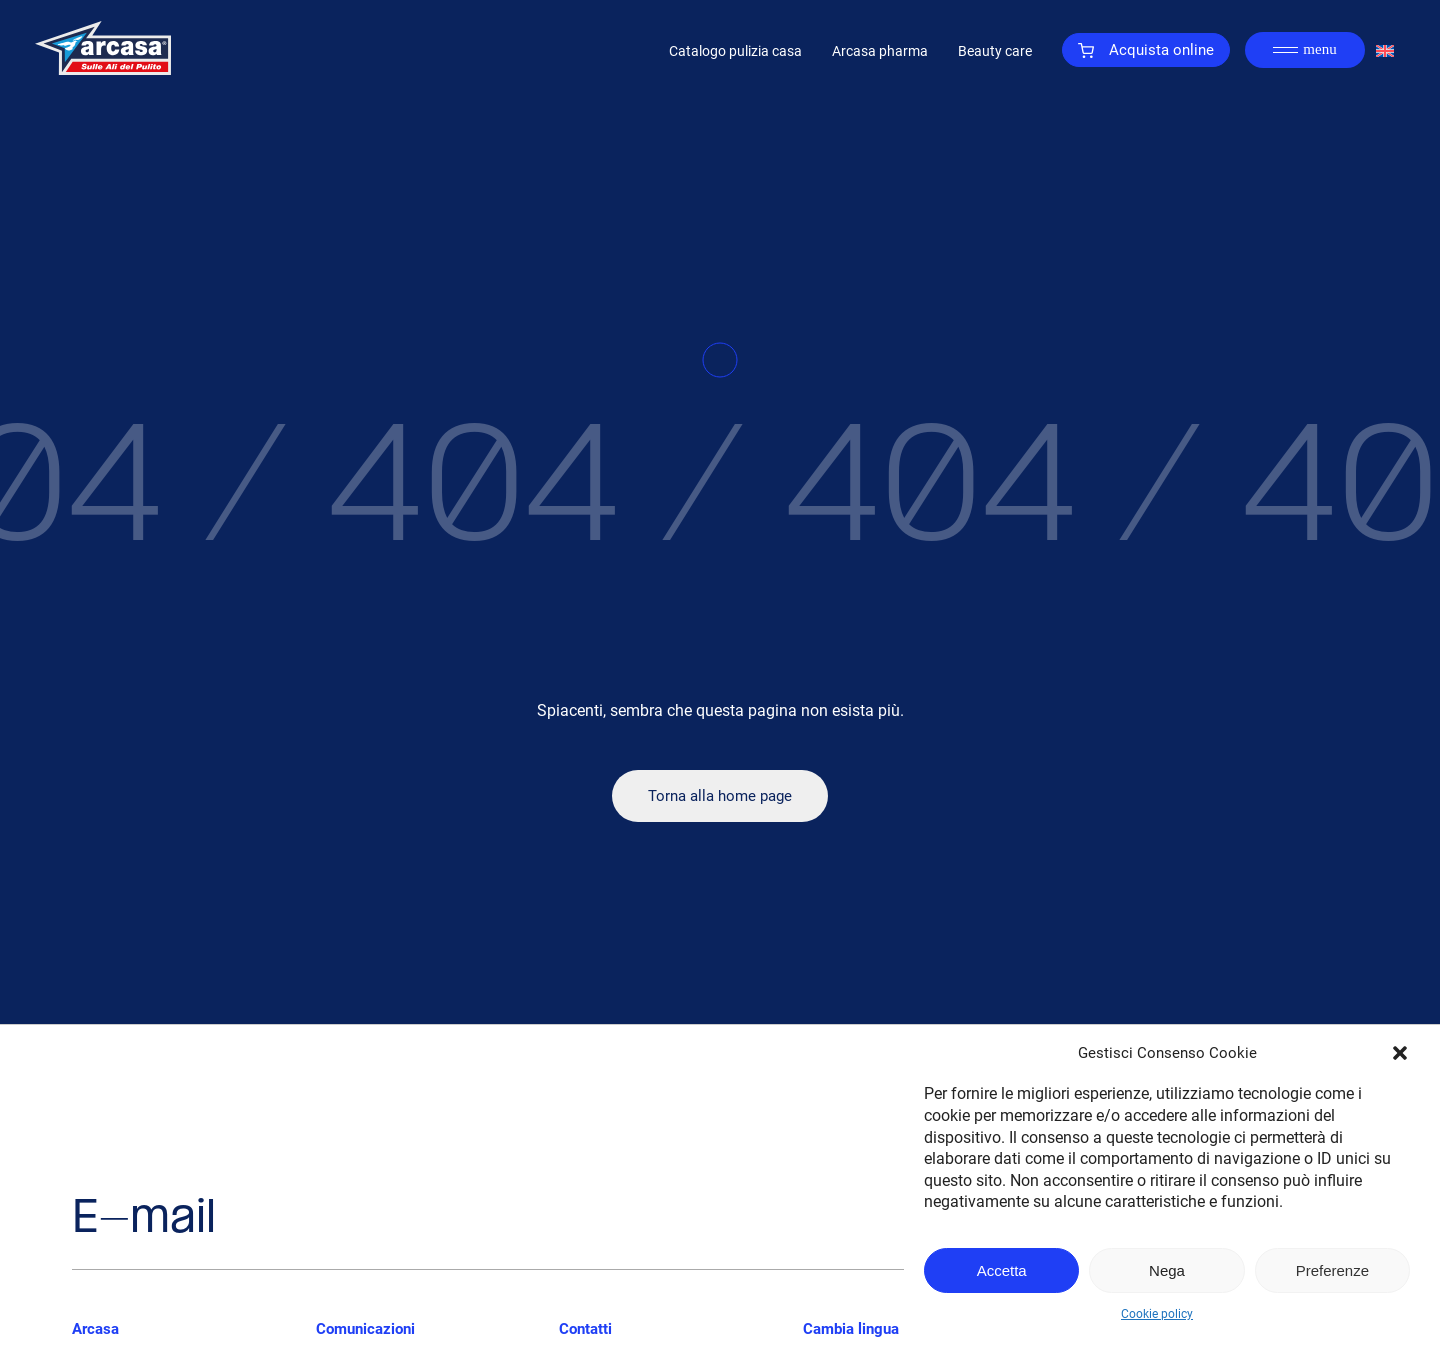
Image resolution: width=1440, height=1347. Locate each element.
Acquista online (1146, 50)
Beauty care (995, 51)
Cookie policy (1157, 1314)
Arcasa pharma (880, 51)
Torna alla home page (720, 796)
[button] (1400, 1053)
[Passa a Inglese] (1385, 50)
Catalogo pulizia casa (735, 51)
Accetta (1002, 1270)
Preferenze (1332, 1270)
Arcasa (95, 1329)
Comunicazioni (365, 1329)
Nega (1167, 1270)
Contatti (585, 1329)
